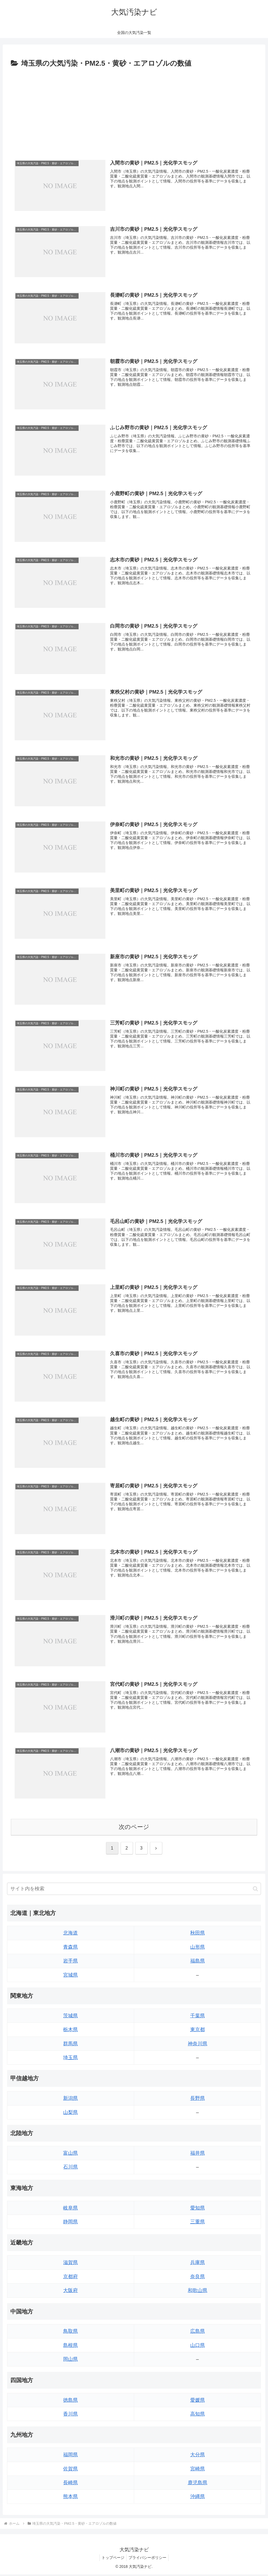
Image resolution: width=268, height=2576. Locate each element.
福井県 (197, 2154)
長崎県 (70, 2484)
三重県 (197, 2223)
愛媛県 (197, 2401)
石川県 (70, 2169)
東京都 (197, 2031)
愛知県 (197, 2209)
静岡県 (70, 2223)
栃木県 (70, 2031)
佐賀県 (70, 2470)
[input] (134, 1891)
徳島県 (70, 2401)
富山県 (70, 2154)
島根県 (70, 2347)
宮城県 (70, 1976)
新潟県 (70, 2100)
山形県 (197, 1948)
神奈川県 (197, 2045)
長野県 (197, 2100)
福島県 (197, 1962)
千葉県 (197, 2017)
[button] (255, 1890)
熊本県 (70, 2498)
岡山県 (70, 2360)
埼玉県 (70, 2059)
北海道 (70, 1934)
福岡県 (70, 2456)
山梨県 (70, 2114)
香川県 (70, 2415)
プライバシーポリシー (148, 2559)
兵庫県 (197, 2264)
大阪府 (70, 2292)
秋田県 (197, 1934)
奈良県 (197, 2278)
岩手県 (70, 1962)
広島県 (197, 2333)
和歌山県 (197, 2292)
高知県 (197, 2415)
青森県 (70, 1948)
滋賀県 (70, 2264)
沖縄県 (197, 2498)
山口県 (197, 2347)
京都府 (70, 2278)
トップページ (112, 2559)
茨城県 (70, 2017)
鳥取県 (70, 2333)
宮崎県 (197, 2470)
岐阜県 (70, 2209)
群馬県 (70, 2045)
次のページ (134, 1828)
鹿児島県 (197, 2484)
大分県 (197, 2456)
